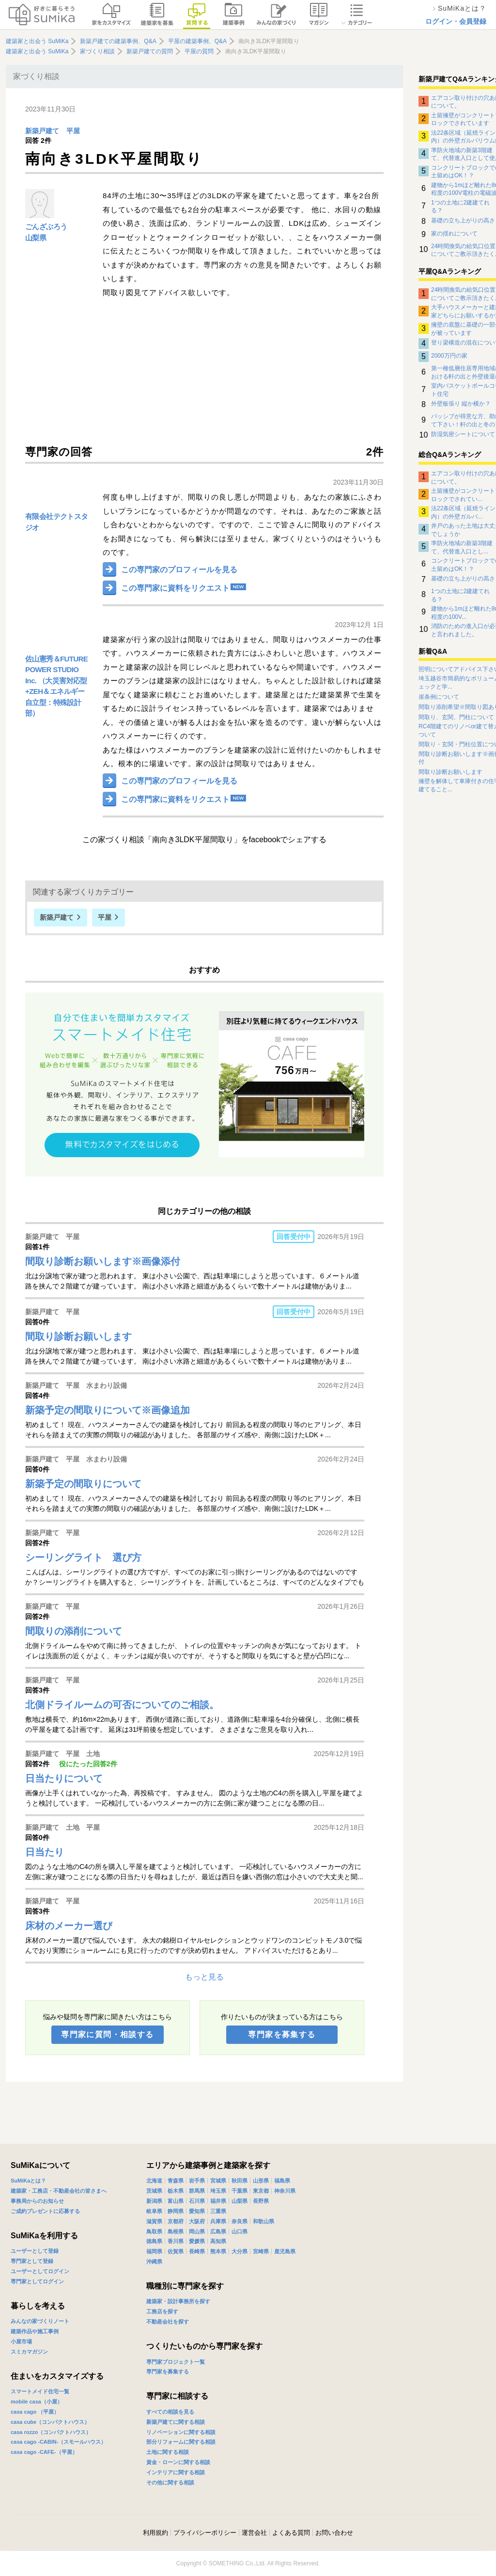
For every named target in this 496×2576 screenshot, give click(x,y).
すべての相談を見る (170, 2412)
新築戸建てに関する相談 (175, 2422)
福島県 (282, 2180)
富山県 (176, 2201)
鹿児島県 (284, 2251)
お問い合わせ (334, 2532)
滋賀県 (154, 2221)
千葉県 (240, 2191)
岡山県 (197, 2231)
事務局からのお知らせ (37, 2201)
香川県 (176, 2241)
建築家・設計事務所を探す (178, 2301)
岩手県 (197, 2180)
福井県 (218, 2201)
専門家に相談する (177, 2396)
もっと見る (204, 1977)
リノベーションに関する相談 (181, 2432)
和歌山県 (263, 2221)
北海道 (154, 2180)
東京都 (261, 2191)
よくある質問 (291, 2532)
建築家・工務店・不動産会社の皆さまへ (59, 2191)
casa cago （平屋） (35, 2412)
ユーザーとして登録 (35, 2251)
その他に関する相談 (170, 2482)
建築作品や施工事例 (35, 2331)
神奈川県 (284, 2191)
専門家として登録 (32, 2261)
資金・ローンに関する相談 (178, 2462)
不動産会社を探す (167, 2322)
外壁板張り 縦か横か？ (461, 403)
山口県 (240, 2231)
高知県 (218, 2241)
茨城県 (154, 2191)
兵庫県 (218, 2221)
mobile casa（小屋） (36, 2401)
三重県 (218, 2211)
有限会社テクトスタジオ (56, 522)
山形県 (261, 2180)
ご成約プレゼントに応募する (45, 2211)
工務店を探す (162, 2311)
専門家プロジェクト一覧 (175, 2362)
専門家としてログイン (37, 2281)
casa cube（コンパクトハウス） (50, 2422)
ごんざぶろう (46, 226)
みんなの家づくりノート (40, 2321)
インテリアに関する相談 (175, 2472)
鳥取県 (154, 2231)
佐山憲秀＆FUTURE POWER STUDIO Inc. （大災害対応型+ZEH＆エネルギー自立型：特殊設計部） (56, 686)
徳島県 (154, 2241)
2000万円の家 (449, 355)
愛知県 (197, 2211)
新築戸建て (42, 131)
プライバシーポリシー (204, 2532)
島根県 (176, 2231)
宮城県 (218, 2180)
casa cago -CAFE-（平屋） (44, 2452)
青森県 (176, 2180)
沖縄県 (154, 2261)
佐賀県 (176, 2251)
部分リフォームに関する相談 (181, 2442)
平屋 (73, 131)
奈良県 (240, 2221)
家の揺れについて (454, 233)
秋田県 (240, 2180)
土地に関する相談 (167, 2452)
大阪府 (197, 2221)
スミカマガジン (29, 2352)
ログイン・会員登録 (455, 21)
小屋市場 (21, 2341)
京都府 (176, 2221)
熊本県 (218, 2251)
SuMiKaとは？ (28, 2180)
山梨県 (35, 238)
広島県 (218, 2231)
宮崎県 (261, 2251)
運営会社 (254, 2532)
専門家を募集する (281, 2034)
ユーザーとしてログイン (40, 2271)
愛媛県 (197, 2241)
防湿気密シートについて (463, 434)
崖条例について (438, 696)
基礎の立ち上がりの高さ (463, 220)
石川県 (197, 2201)
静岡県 (176, 2211)
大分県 (240, 2251)
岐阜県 (154, 2211)
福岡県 (154, 2251)
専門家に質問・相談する (107, 2034)
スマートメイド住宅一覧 (40, 2391)
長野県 (261, 2201)
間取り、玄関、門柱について (456, 717)
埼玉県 (218, 2191)
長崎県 (197, 2251)
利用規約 (155, 2532)
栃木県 (176, 2191)
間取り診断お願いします (450, 772)
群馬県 (197, 2191)
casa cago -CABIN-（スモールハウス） (58, 2442)
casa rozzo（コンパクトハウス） (51, 2432)
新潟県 (154, 2201)
